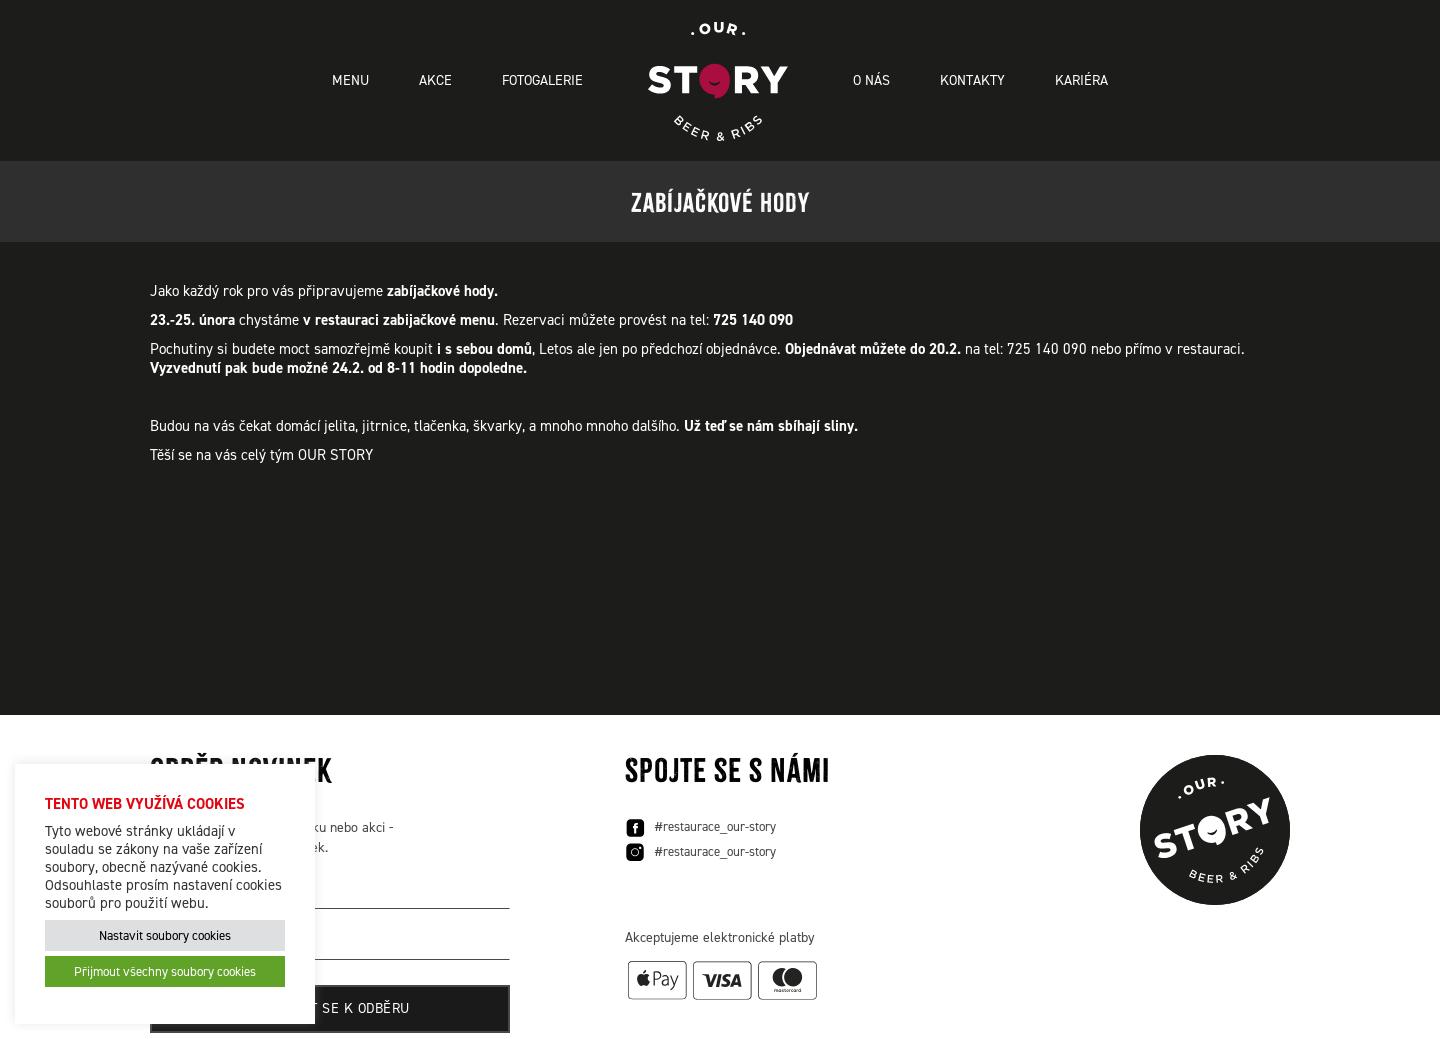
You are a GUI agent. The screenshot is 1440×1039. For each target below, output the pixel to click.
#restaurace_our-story (700, 828)
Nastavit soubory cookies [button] (165, 935)
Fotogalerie (542, 80)
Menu (350, 80)
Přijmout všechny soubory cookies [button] (165, 971)
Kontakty (972, 80)
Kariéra (1081, 80)
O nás (871, 80)
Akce (435, 80)
